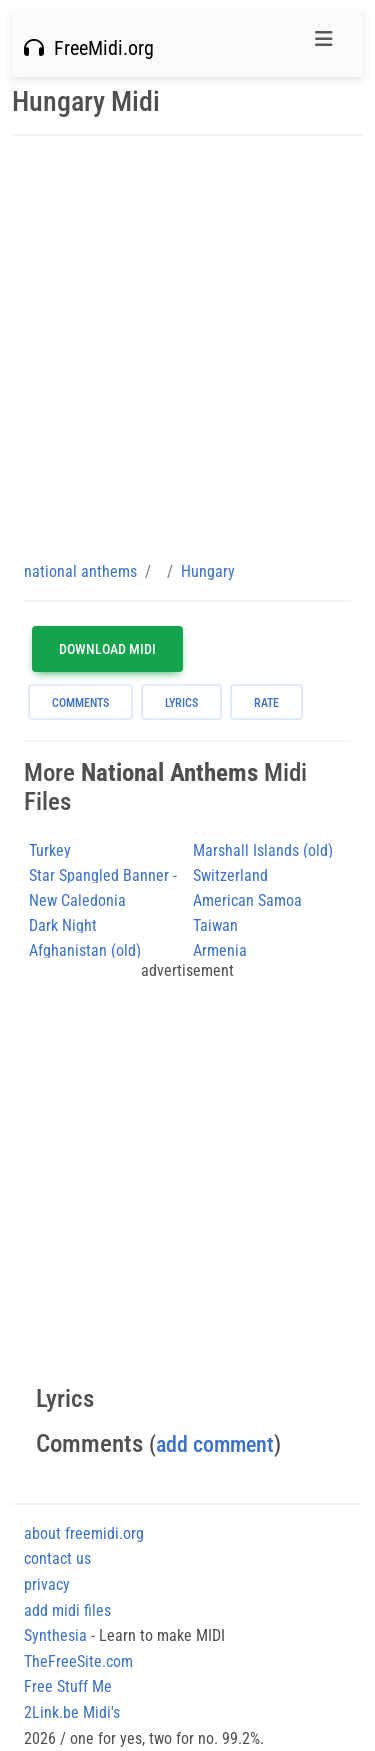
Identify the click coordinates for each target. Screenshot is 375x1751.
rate (266, 703)
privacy (47, 1584)
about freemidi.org (84, 1533)
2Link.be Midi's (72, 1712)
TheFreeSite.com (78, 1661)
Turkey (50, 850)
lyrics (181, 703)
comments (80, 703)
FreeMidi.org (89, 48)
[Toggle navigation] (324, 44)
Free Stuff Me (68, 1686)
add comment (215, 1444)
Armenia (220, 950)
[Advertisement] (187, 347)
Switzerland (230, 875)
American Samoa (247, 900)
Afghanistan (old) (85, 950)
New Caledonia (77, 900)
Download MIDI (107, 649)
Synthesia (55, 1635)
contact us (57, 1558)
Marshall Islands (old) (263, 850)
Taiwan (215, 925)
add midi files (67, 1610)
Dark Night (63, 925)
